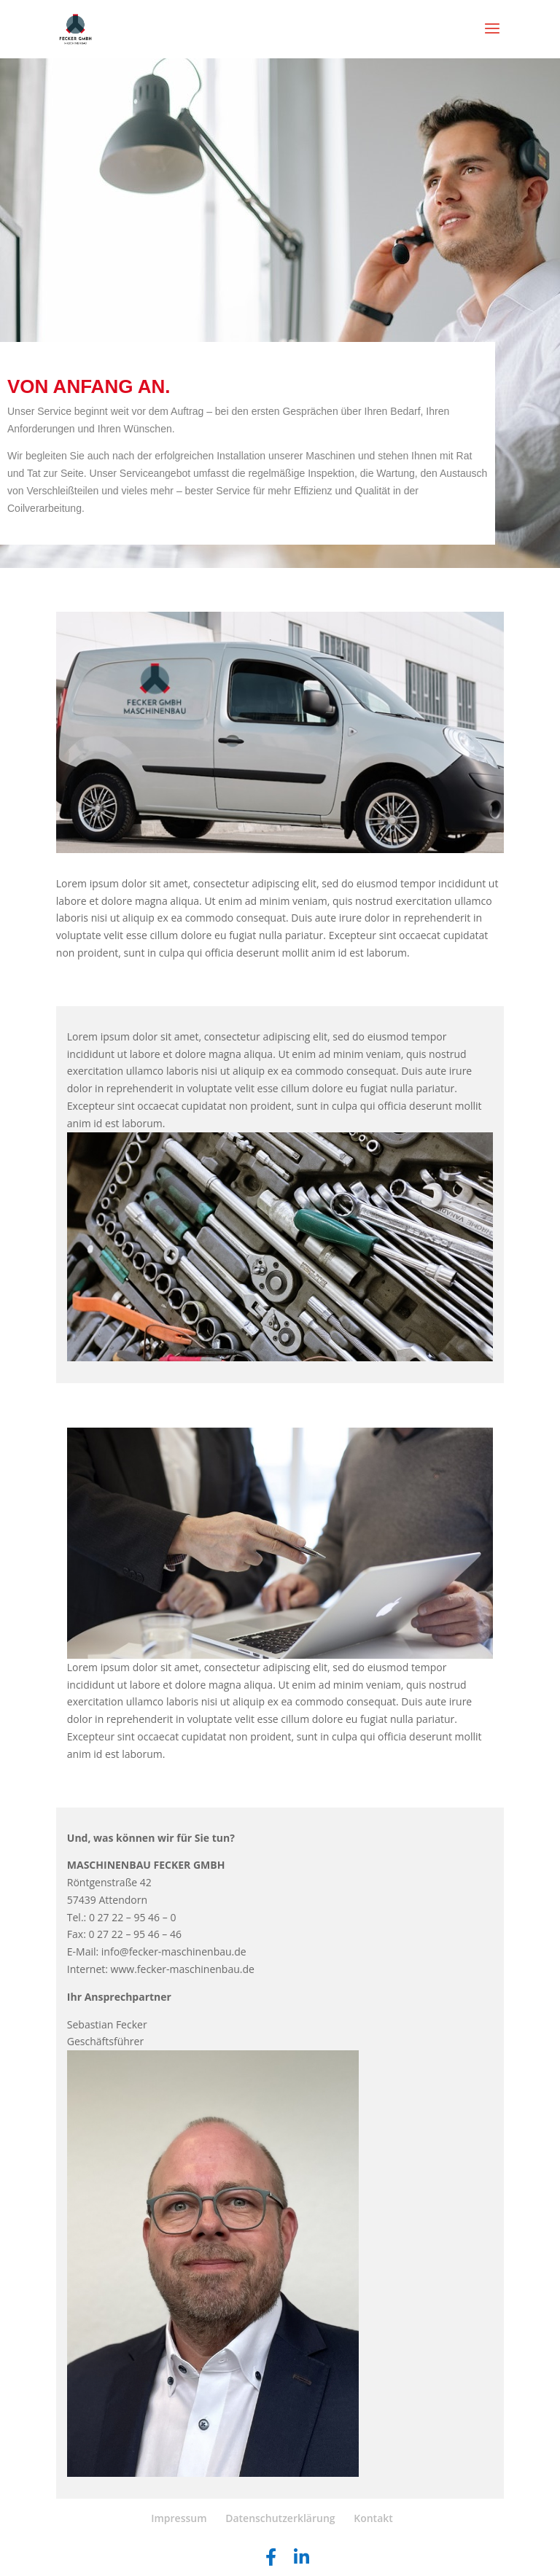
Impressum (178, 2518)
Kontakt (373, 2518)
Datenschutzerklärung (280, 2518)
